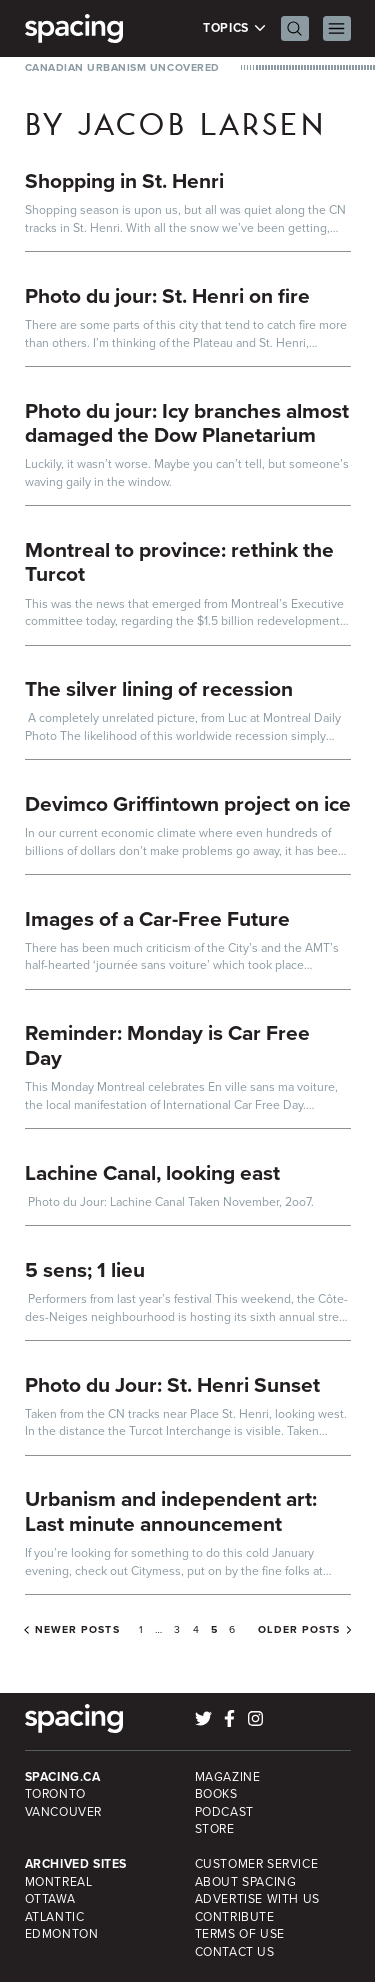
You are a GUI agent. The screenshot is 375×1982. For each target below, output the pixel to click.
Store (215, 1829)
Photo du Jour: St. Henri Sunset (172, 1384)
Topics (234, 28)
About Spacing (246, 1882)
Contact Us (235, 1952)
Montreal (59, 1882)
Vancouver (64, 1812)
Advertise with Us (257, 1899)
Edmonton (62, 1934)
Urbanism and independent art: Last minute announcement (171, 1511)
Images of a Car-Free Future (157, 918)
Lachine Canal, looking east (152, 1172)
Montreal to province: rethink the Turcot (179, 562)
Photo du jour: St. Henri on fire (167, 295)
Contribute (235, 1917)
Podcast (224, 1812)
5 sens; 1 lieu (85, 1269)
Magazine (228, 1777)
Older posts (299, 1630)
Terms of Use (240, 1934)
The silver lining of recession (159, 688)
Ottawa (50, 1899)
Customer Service (257, 1864)
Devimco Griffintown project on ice (188, 803)
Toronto (55, 1794)
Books (216, 1794)
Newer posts (77, 1630)
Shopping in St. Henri (124, 180)
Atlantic (55, 1917)
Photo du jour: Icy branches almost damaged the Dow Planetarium (187, 423)
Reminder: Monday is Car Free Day (167, 1045)
